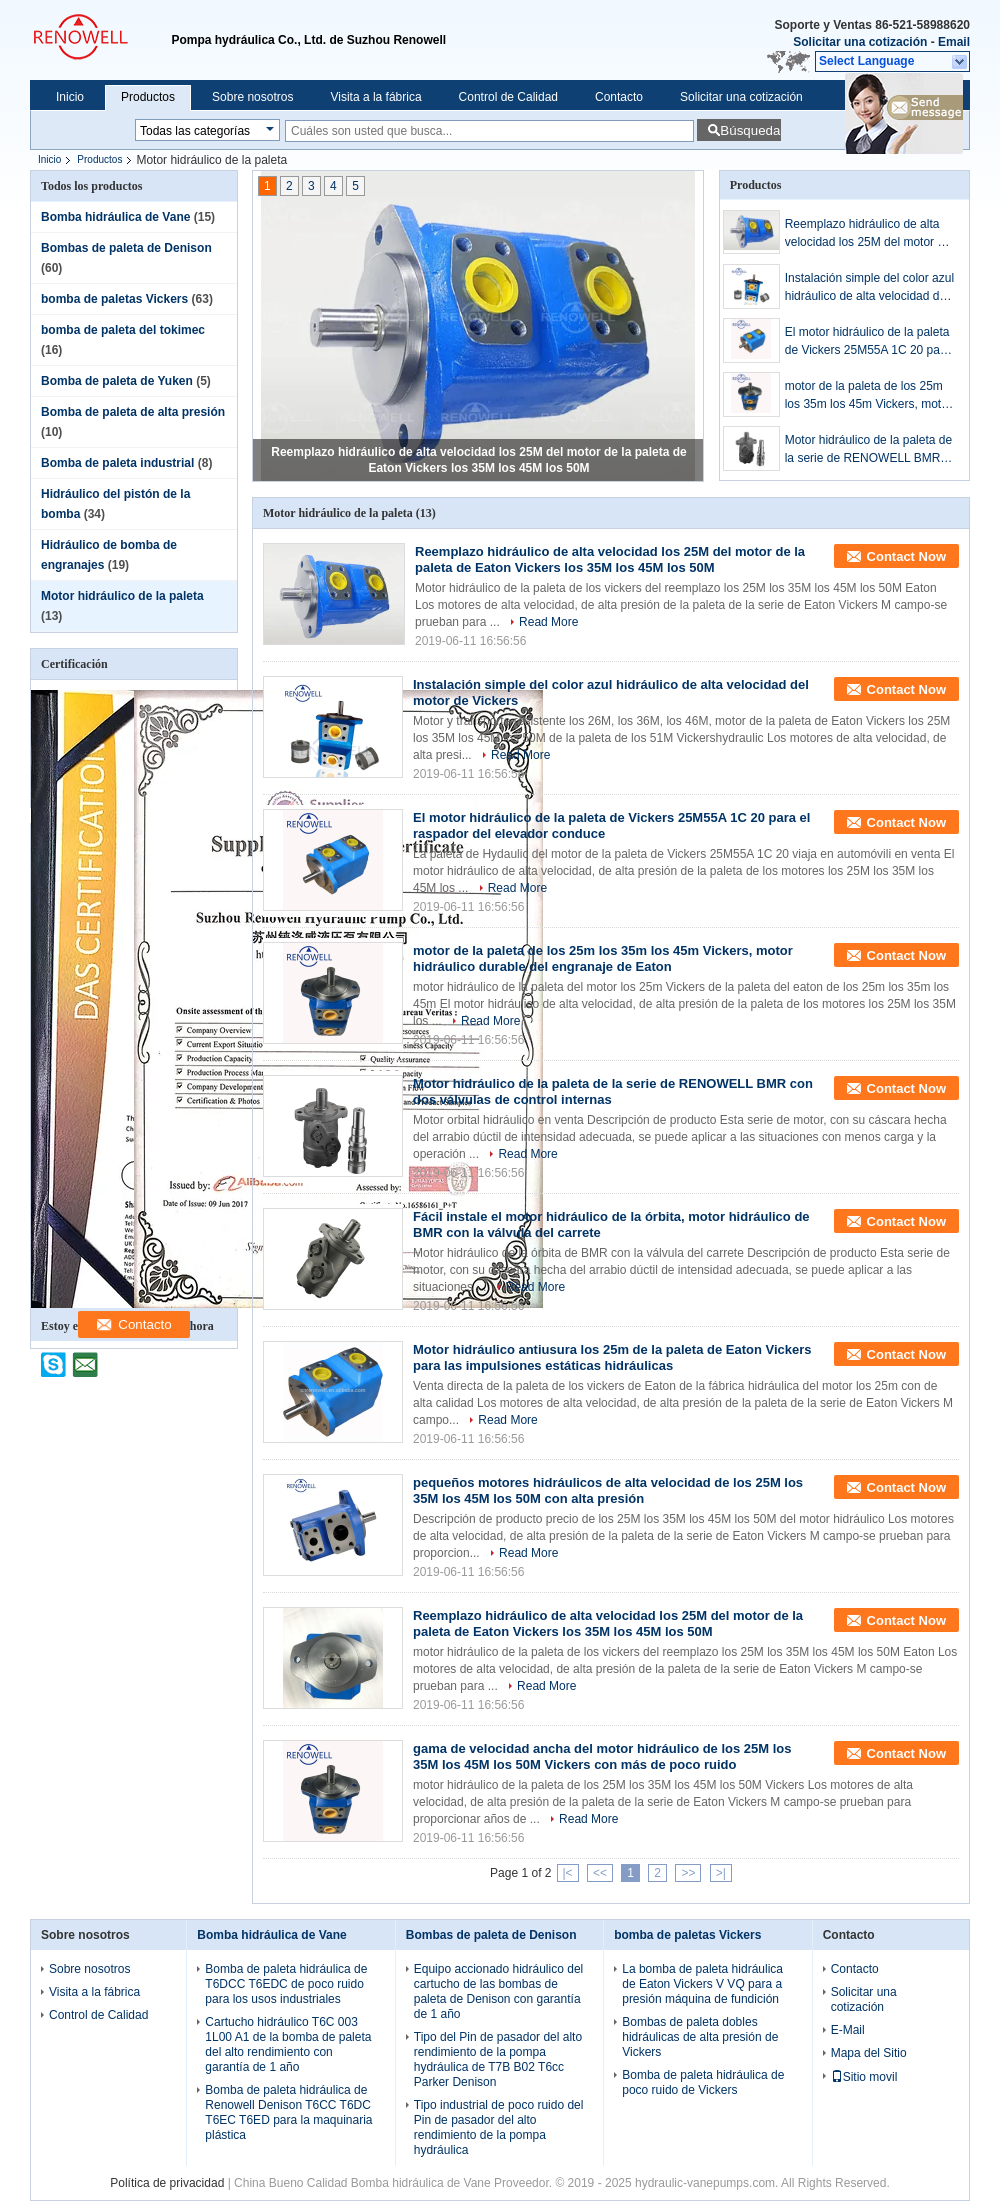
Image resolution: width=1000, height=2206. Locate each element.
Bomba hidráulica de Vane (115, 217)
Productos (148, 97)
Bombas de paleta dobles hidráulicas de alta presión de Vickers (700, 2037)
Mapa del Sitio (869, 2053)
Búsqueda (750, 130)
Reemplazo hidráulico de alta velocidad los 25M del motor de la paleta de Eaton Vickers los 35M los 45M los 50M (868, 234)
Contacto (619, 97)
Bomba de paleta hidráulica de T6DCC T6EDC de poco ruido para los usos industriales (286, 1984)
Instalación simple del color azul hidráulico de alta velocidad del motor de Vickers (869, 288)
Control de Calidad (508, 97)
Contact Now (906, 556)
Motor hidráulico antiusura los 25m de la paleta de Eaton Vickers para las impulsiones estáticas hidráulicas (612, 1357)
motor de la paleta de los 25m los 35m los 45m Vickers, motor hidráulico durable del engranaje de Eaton (868, 396)
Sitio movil (864, 2077)
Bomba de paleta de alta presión (133, 412)
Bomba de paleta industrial (117, 463)
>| (721, 1873)
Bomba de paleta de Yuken (117, 381)
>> (688, 1873)
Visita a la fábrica (375, 97)
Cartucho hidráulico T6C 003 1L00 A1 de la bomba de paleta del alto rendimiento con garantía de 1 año (288, 2044)
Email (954, 42)
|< (568, 1873)
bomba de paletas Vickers (114, 299)
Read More (548, 622)
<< (600, 1873)
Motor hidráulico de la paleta (122, 596)
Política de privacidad (167, 2183)
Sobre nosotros (252, 97)
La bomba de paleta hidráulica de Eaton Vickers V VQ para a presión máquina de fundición (702, 1984)
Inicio (70, 97)
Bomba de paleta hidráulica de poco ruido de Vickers (703, 2082)
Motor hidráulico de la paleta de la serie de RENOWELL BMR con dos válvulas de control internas (868, 450)
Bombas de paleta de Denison (126, 248)
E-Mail (848, 2030)
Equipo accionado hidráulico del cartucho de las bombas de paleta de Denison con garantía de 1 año (498, 1991)
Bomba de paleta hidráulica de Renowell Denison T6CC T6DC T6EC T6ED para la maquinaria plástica (288, 2112)
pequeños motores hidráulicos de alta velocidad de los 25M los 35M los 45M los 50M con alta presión (608, 1490)
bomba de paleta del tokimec (123, 330)
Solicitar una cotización (860, 42)
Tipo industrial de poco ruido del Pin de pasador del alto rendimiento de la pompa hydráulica (499, 2127)
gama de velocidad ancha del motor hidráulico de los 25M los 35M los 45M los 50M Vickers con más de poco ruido (602, 1756)
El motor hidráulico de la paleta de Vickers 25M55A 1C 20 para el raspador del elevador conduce (868, 342)
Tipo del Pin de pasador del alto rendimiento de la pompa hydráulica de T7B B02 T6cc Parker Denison (498, 2059)
